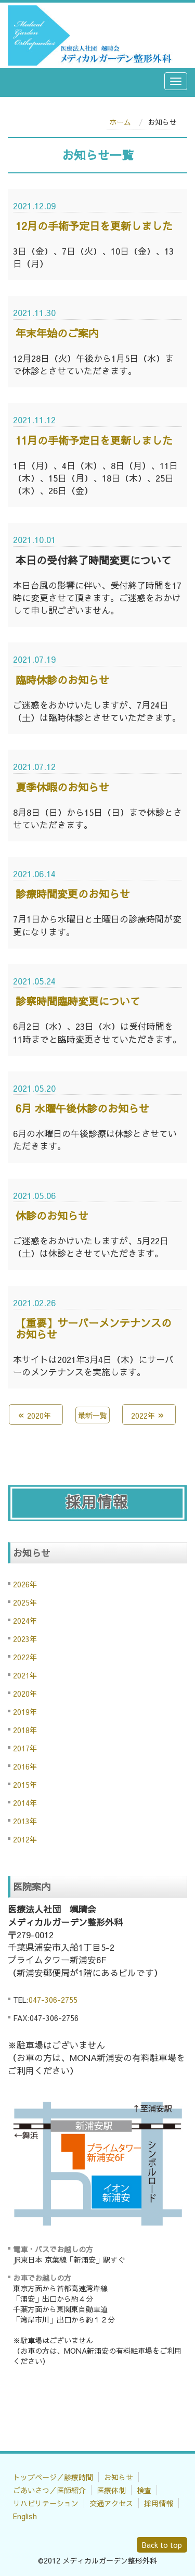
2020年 (25, 1693)
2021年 (25, 1675)
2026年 (25, 1584)
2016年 (25, 1766)
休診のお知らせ (52, 1215)
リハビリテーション (46, 2503)
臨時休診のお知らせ (62, 680)
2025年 (25, 1602)
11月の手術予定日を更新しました (94, 440)
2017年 (25, 1748)
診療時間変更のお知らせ (73, 894)
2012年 (25, 1839)
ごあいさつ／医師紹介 (49, 2490)
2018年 (25, 1730)
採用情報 (158, 2503)
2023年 (25, 1639)
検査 (144, 2490)
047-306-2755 (53, 1999)
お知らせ (118, 2477)
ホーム (120, 122)
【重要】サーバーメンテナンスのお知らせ (94, 1328)
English (25, 2516)
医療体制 (111, 2490)
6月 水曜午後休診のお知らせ (82, 1108)
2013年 (25, 1821)
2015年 (25, 1784)
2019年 (25, 1712)
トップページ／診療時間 (53, 2477)
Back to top (162, 2545)
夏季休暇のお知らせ (62, 787)
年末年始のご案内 (57, 333)
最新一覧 (92, 1415)
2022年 (25, 1657)
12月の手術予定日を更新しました (94, 226)
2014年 (25, 1803)
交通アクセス (111, 2503)
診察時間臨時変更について (78, 1001)
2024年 (25, 1620)
